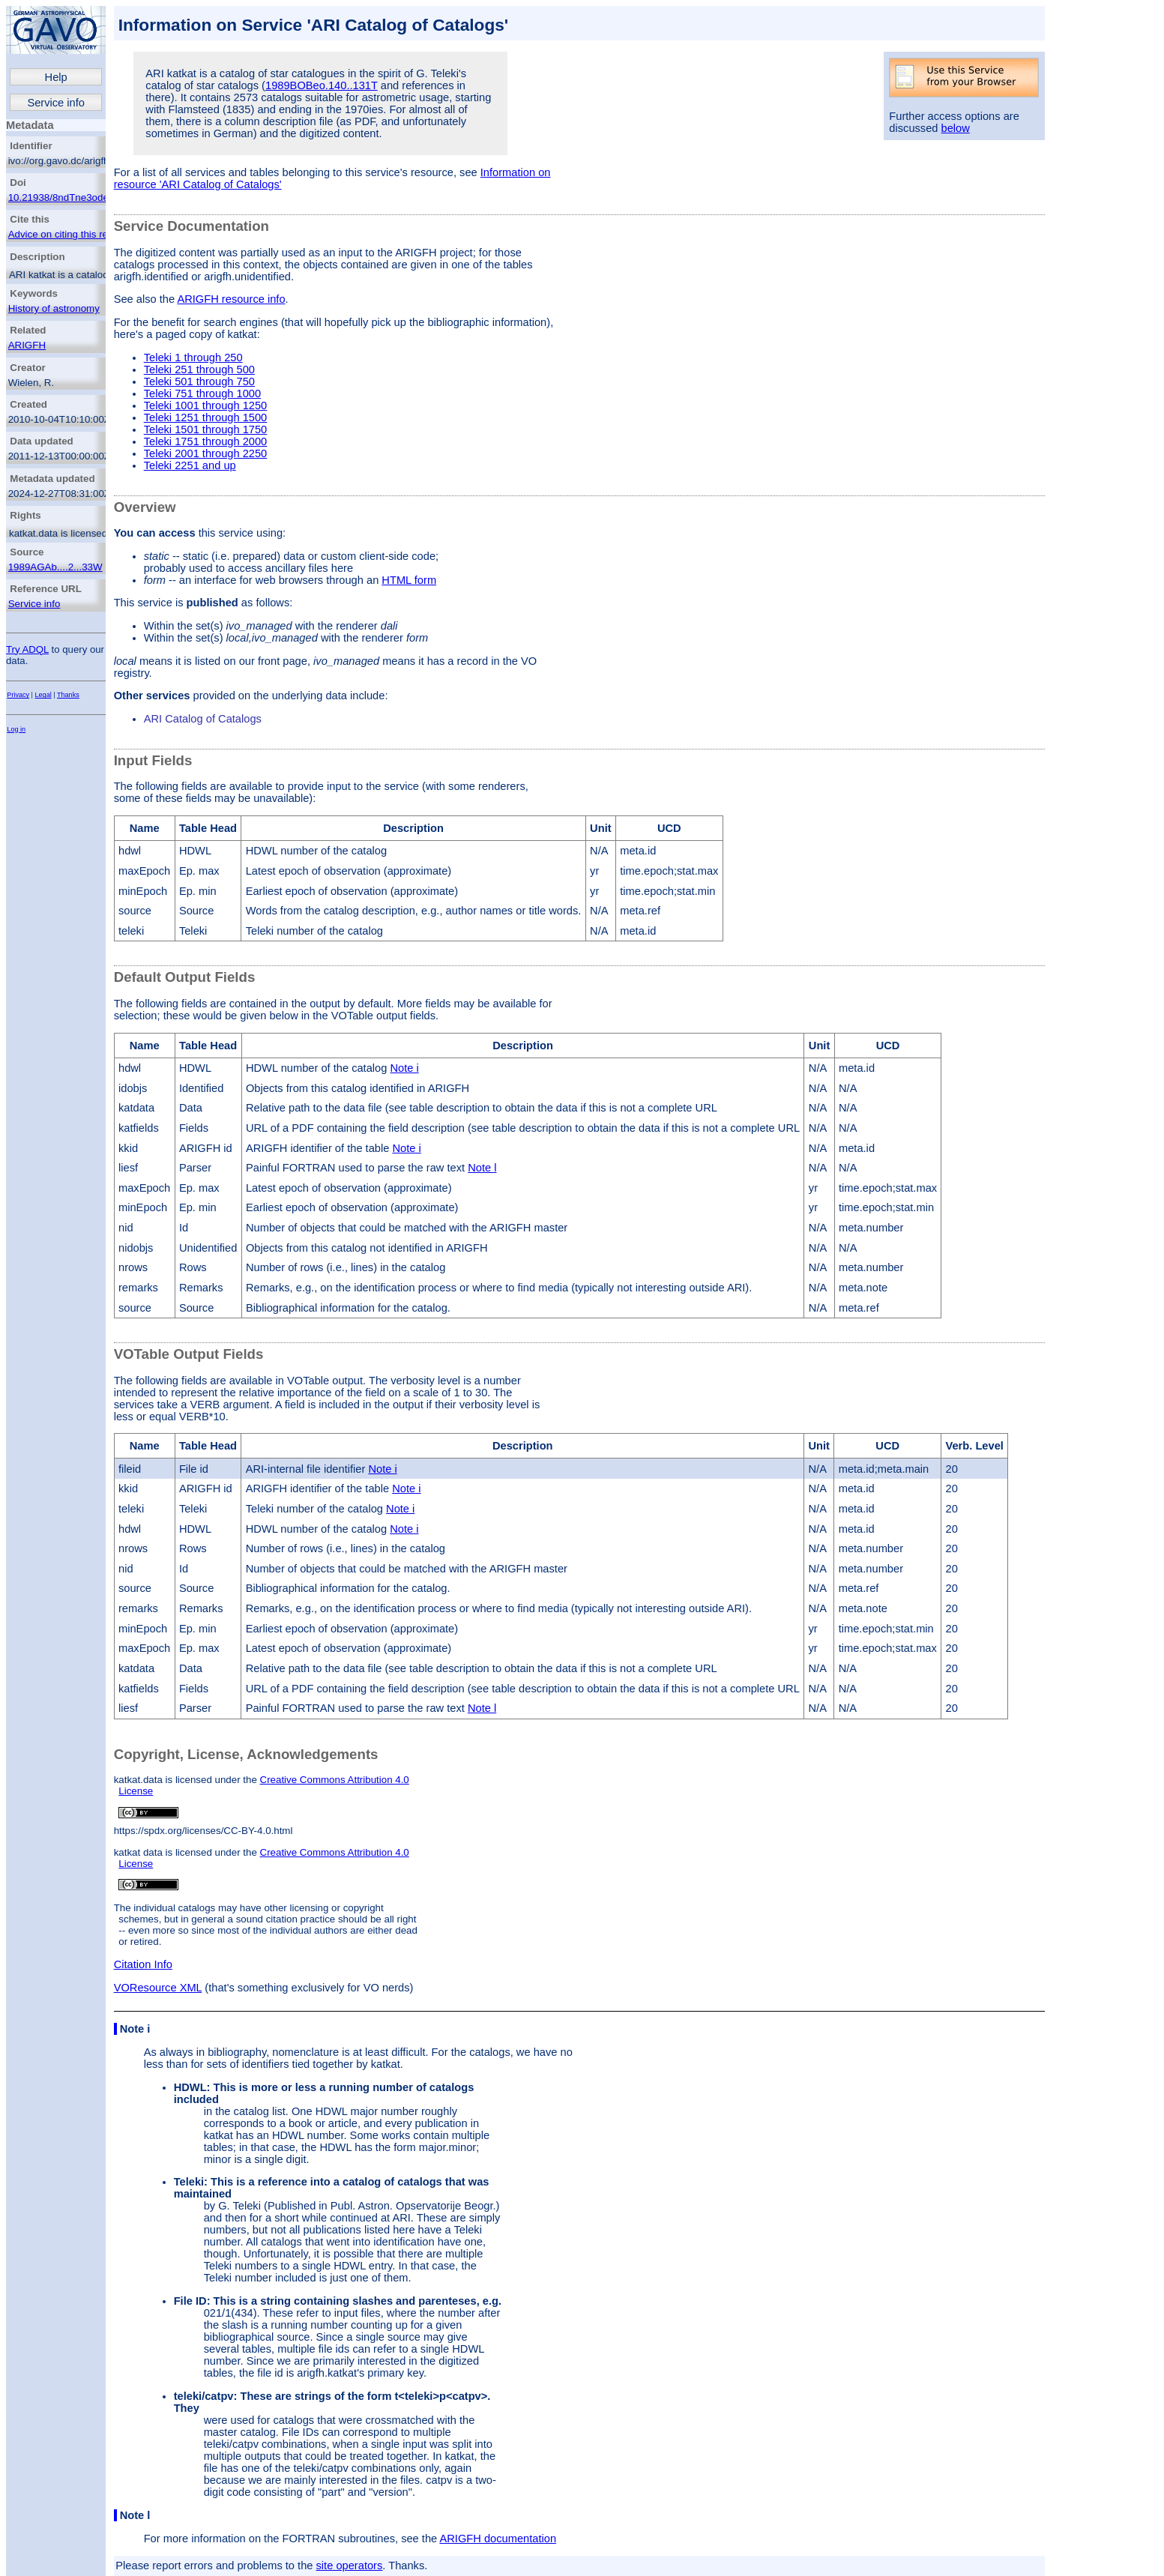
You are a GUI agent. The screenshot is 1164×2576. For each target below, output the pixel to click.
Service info (56, 103)
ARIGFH (27, 345)
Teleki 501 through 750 (199, 381)
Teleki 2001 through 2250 (206, 453)
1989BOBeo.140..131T (321, 85)
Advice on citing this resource (73, 234)
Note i (404, 1068)
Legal (43, 695)
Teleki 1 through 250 (193, 358)
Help (56, 77)
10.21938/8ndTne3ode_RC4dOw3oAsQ (96, 197)
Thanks (68, 695)
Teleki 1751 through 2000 (206, 441)
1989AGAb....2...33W (55, 567)
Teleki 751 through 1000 (202, 393)
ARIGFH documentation (497, 2539)
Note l (482, 1168)
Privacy (18, 695)
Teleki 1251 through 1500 (206, 417)
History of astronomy (54, 308)
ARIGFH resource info (231, 299)
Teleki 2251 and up (190, 465)
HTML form (409, 580)
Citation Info (143, 1964)
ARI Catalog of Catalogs (203, 719)
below (955, 128)
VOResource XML (158, 1988)
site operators (349, 2566)
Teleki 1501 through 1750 (206, 429)
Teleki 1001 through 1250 (206, 405)
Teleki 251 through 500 (199, 369)
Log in (16, 729)
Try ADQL (27, 649)
